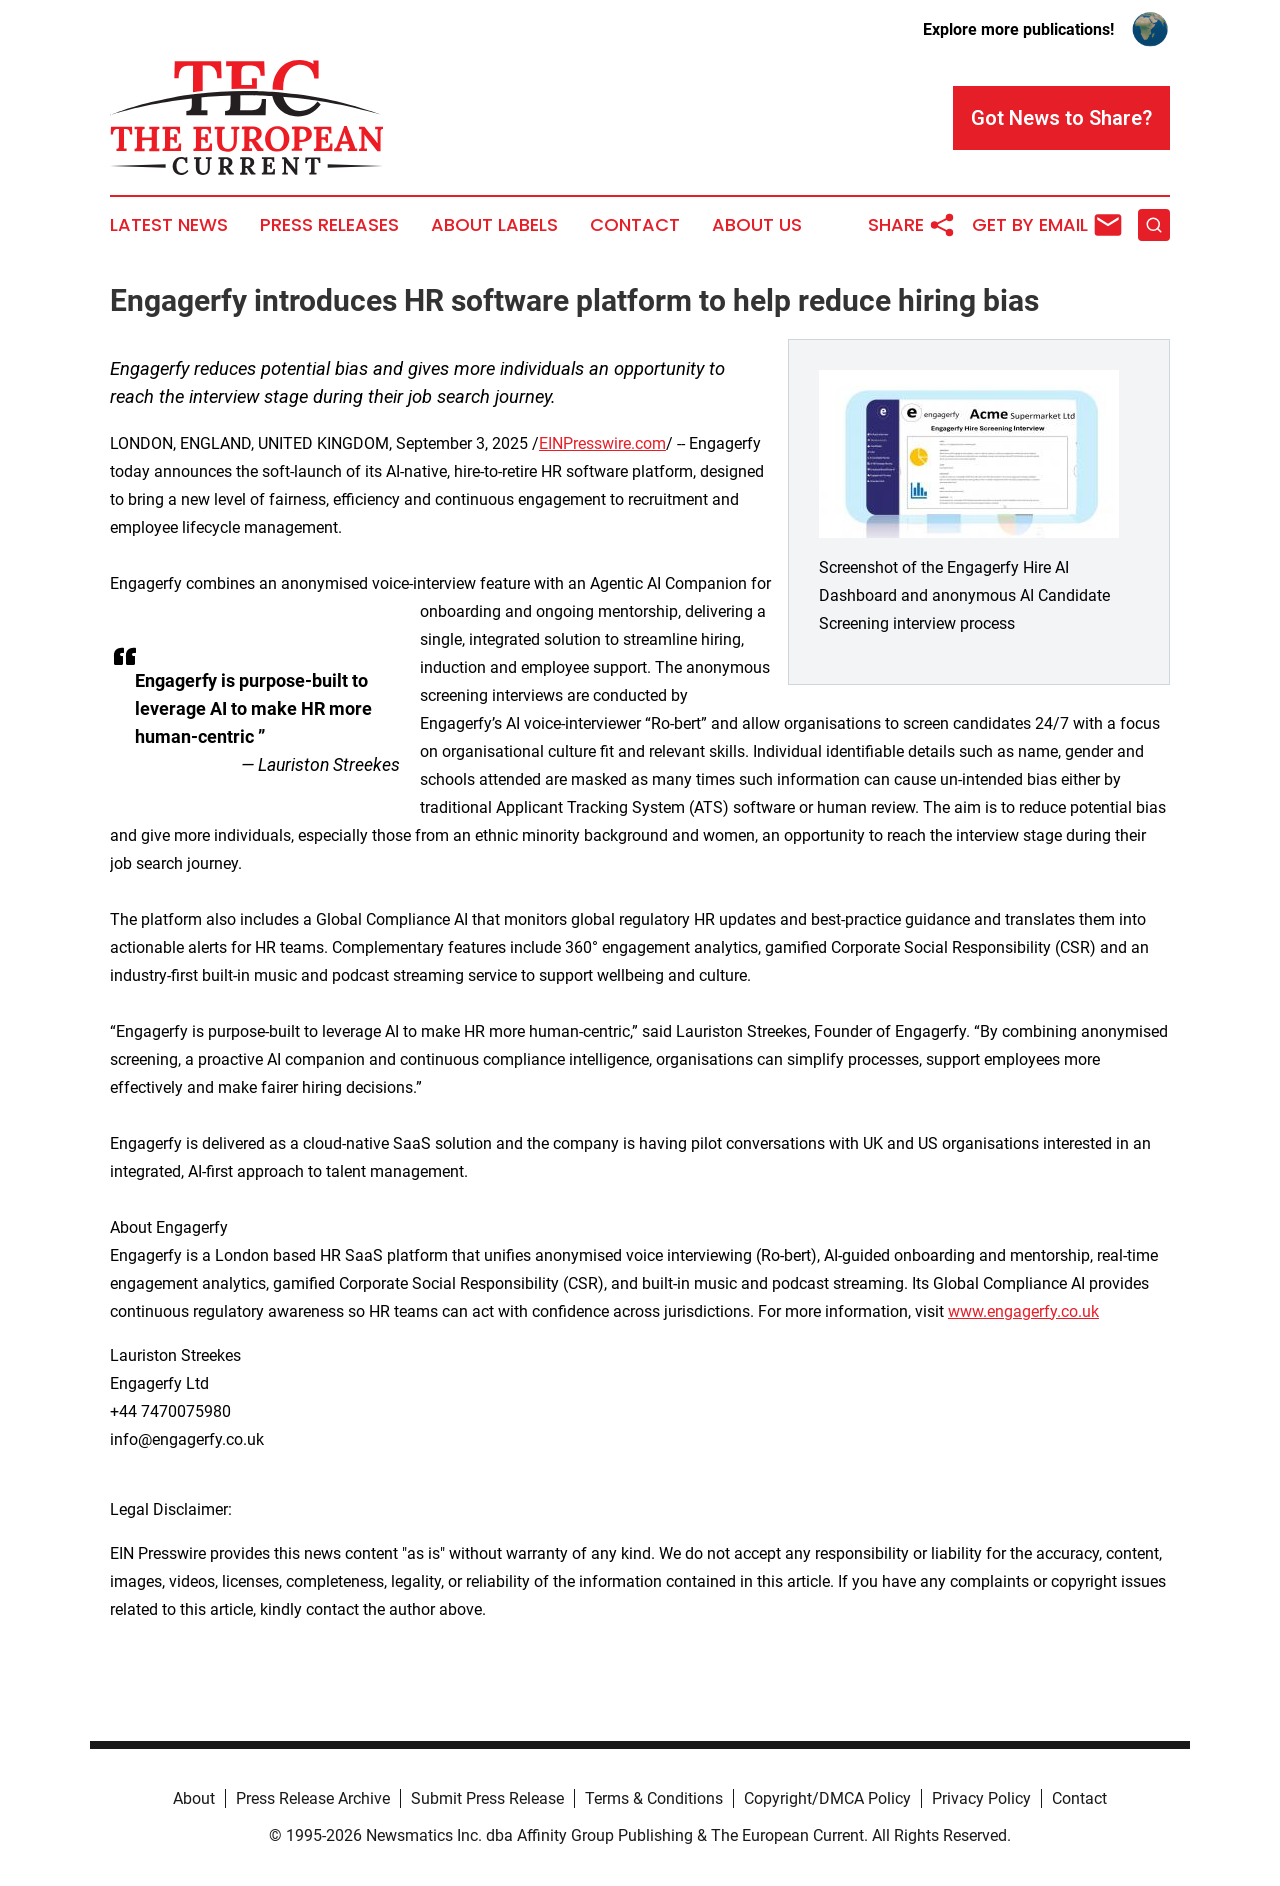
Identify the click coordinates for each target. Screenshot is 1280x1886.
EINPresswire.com (602, 443)
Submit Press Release (487, 1798)
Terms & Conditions (654, 1798)
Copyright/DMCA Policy (827, 1798)
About (194, 1798)
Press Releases (329, 225)
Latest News (169, 225)
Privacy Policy (981, 1798)
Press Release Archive (313, 1798)
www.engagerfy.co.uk (1023, 1311)
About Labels (494, 225)
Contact (635, 225)
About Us (757, 225)
